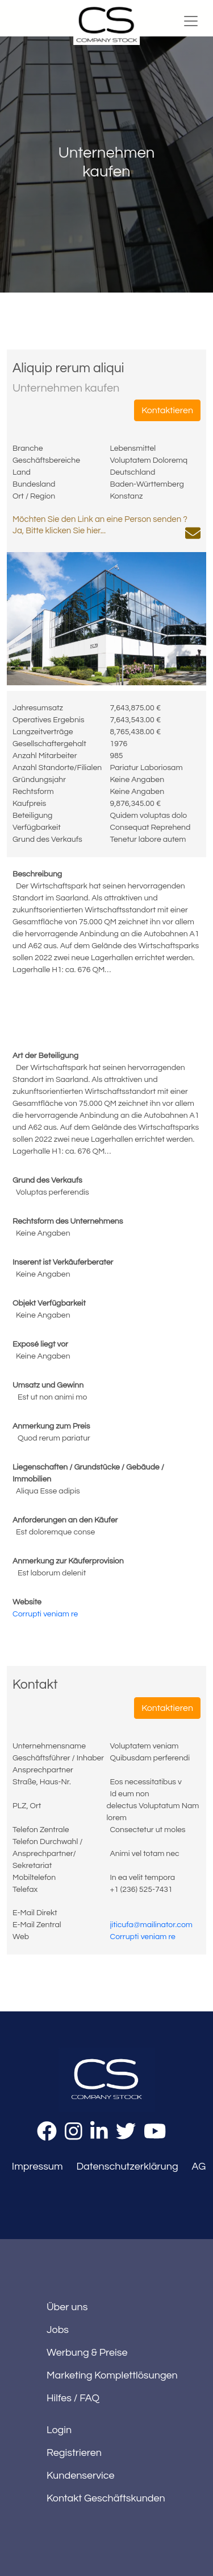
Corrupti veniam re (45, 1614)
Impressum (37, 2166)
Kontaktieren (167, 410)
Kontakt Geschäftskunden (106, 2498)
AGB (202, 2166)
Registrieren (74, 2452)
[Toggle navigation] (191, 21)
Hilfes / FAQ (73, 2398)
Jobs (58, 2329)
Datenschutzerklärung (127, 2166)
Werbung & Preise (87, 2352)
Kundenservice (81, 2475)
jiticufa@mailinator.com (151, 1925)
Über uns (67, 2307)
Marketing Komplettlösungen (112, 2375)
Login (59, 2430)
